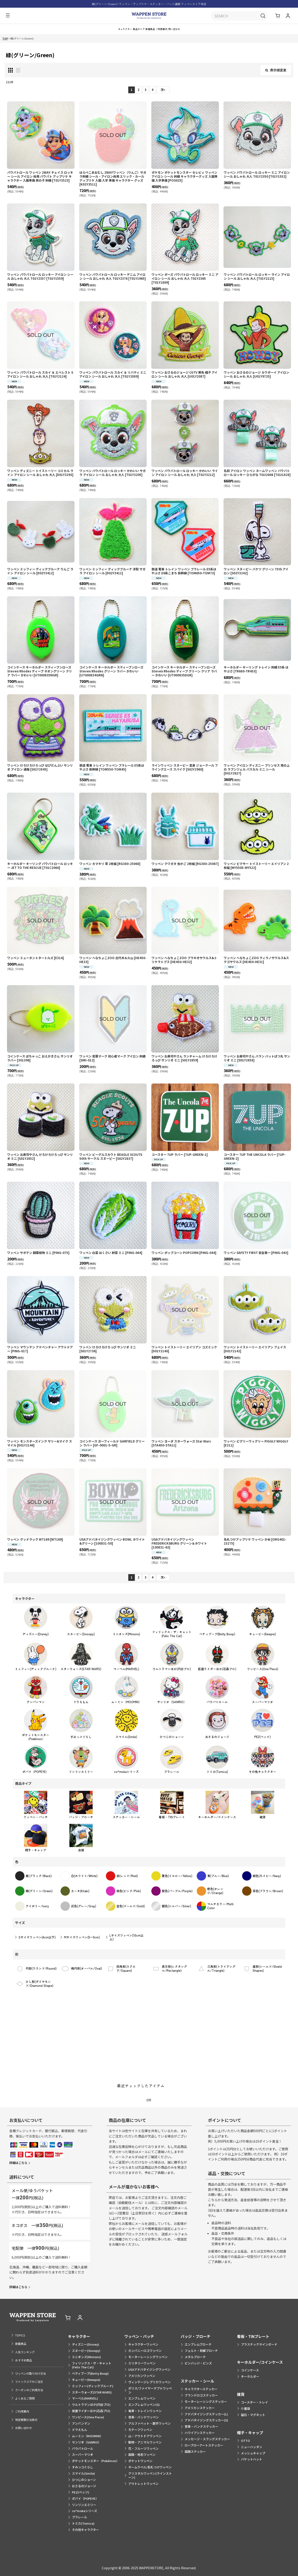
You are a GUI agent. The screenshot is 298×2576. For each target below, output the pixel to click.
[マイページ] (288, 16)
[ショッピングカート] (278, 16)
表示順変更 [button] (275, 75)
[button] (6, 16)
